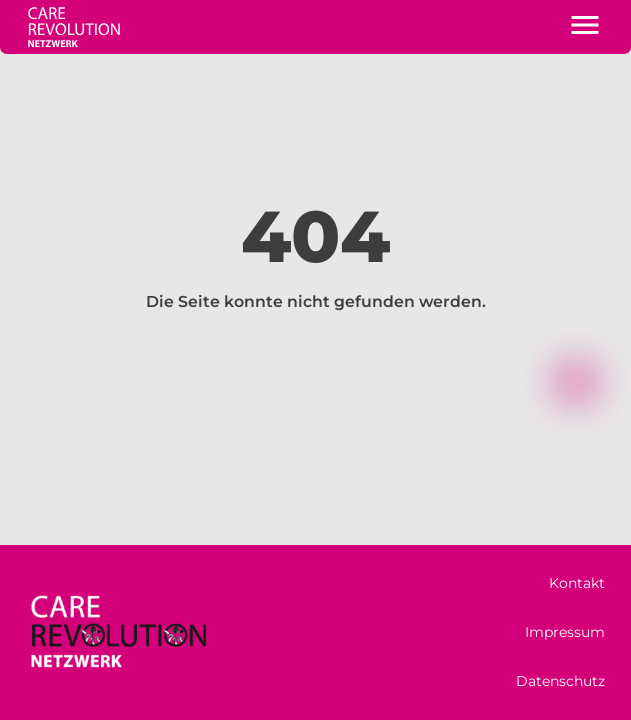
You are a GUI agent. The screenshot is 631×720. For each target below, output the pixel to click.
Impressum (565, 632)
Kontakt (577, 583)
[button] (585, 27)
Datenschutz (560, 681)
